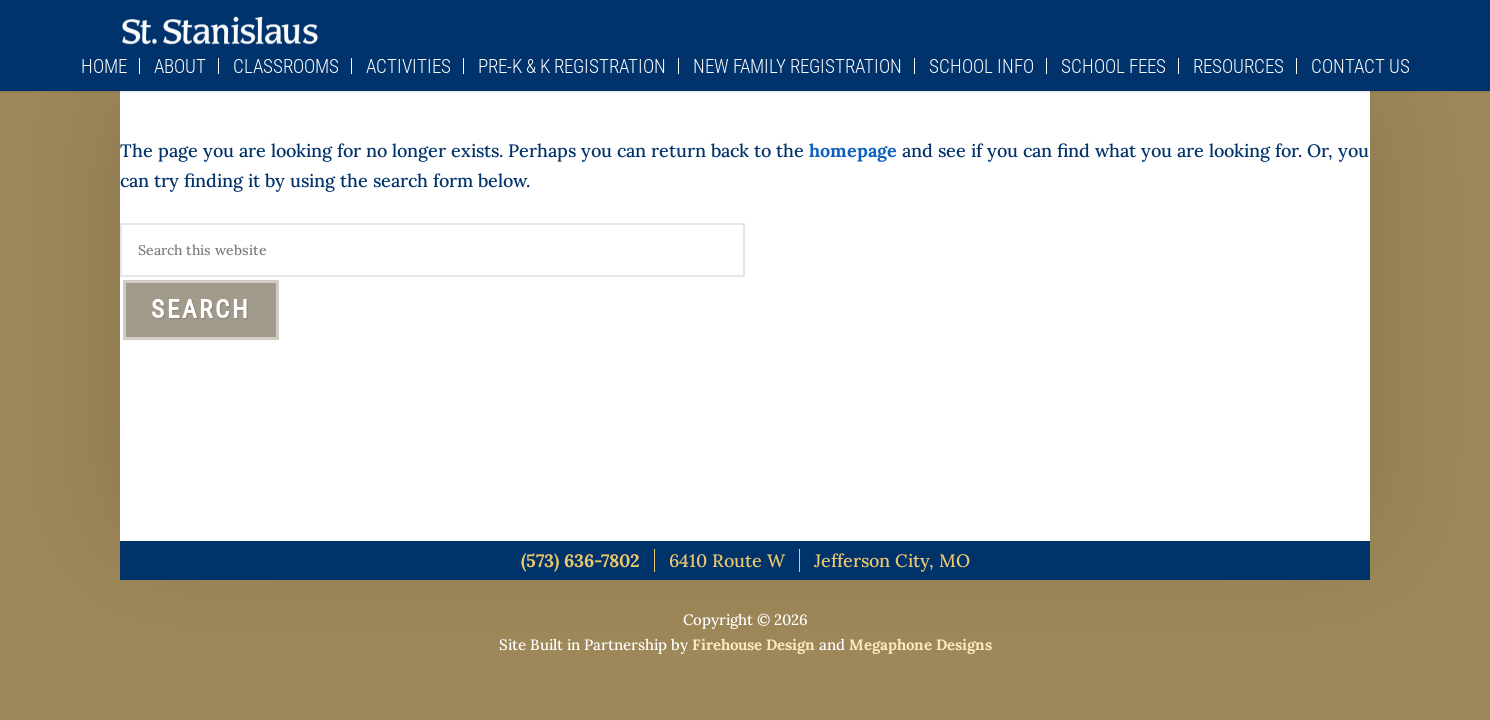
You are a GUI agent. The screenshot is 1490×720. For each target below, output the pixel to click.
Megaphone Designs (920, 644)
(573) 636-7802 (580, 560)
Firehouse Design (753, 644)
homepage (853, 150)
